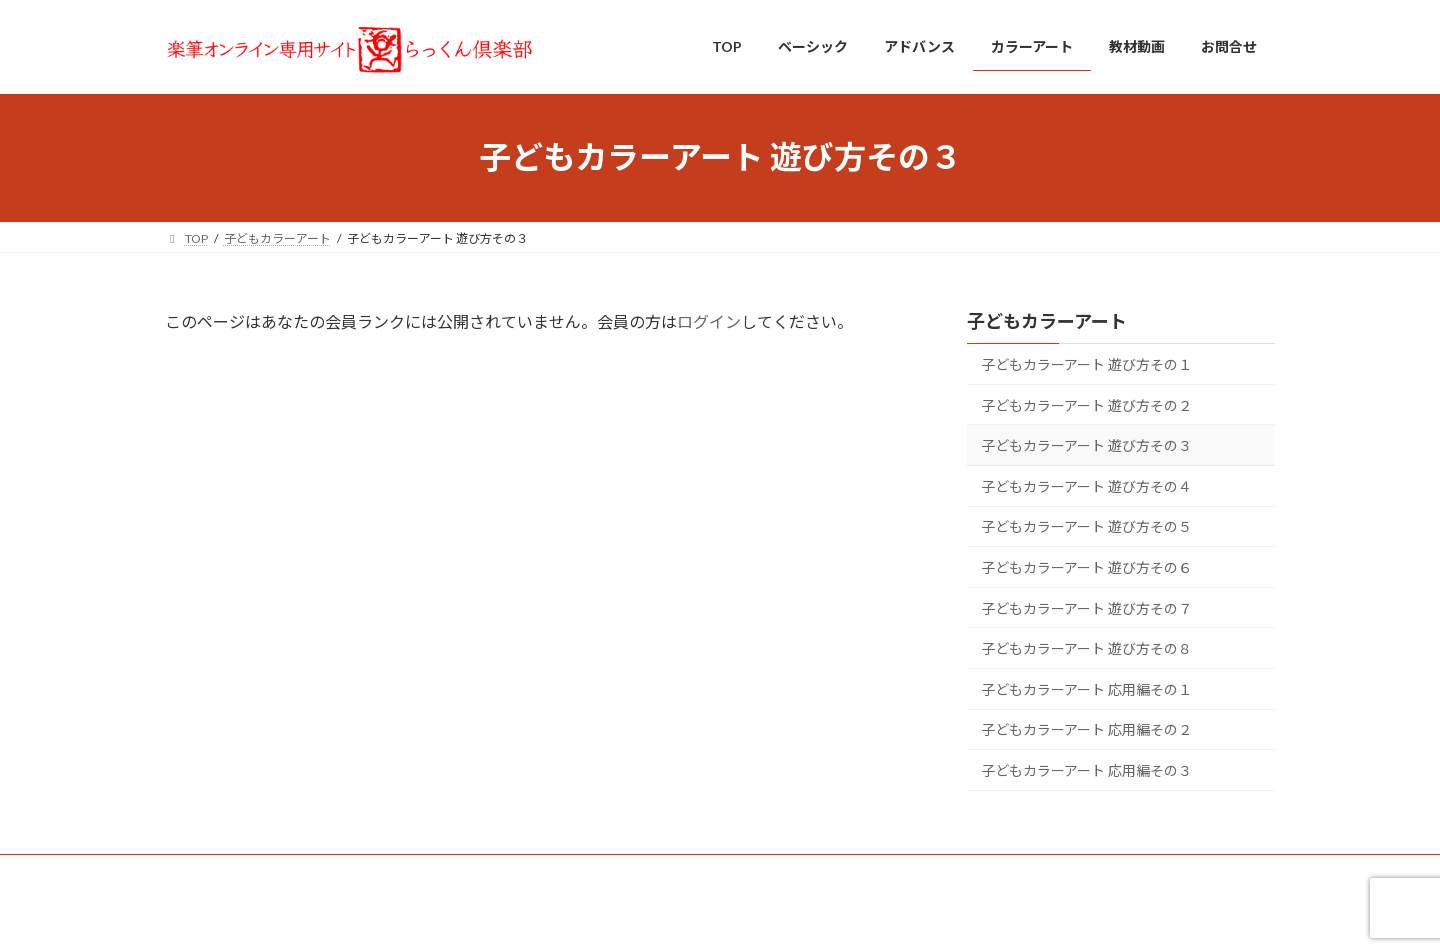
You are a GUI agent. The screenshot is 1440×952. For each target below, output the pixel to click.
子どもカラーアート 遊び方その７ (1086, 607)
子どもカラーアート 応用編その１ (1086, 688)
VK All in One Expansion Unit (849, 917)
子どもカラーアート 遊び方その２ (1086, 404)
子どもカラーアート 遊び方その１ (1086, 364)
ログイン (709, 321)
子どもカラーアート (1047, 321)
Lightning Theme (715, 917)
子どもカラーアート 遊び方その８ (1086, 648)
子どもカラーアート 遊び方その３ (1086, 445)
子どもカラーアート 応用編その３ (1086, 770)
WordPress (612, 917)
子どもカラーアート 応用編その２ (1086, 729)
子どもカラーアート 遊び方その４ (1086, 485)
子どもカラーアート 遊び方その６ (1086, 567)
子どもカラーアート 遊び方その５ (1086, 526)
